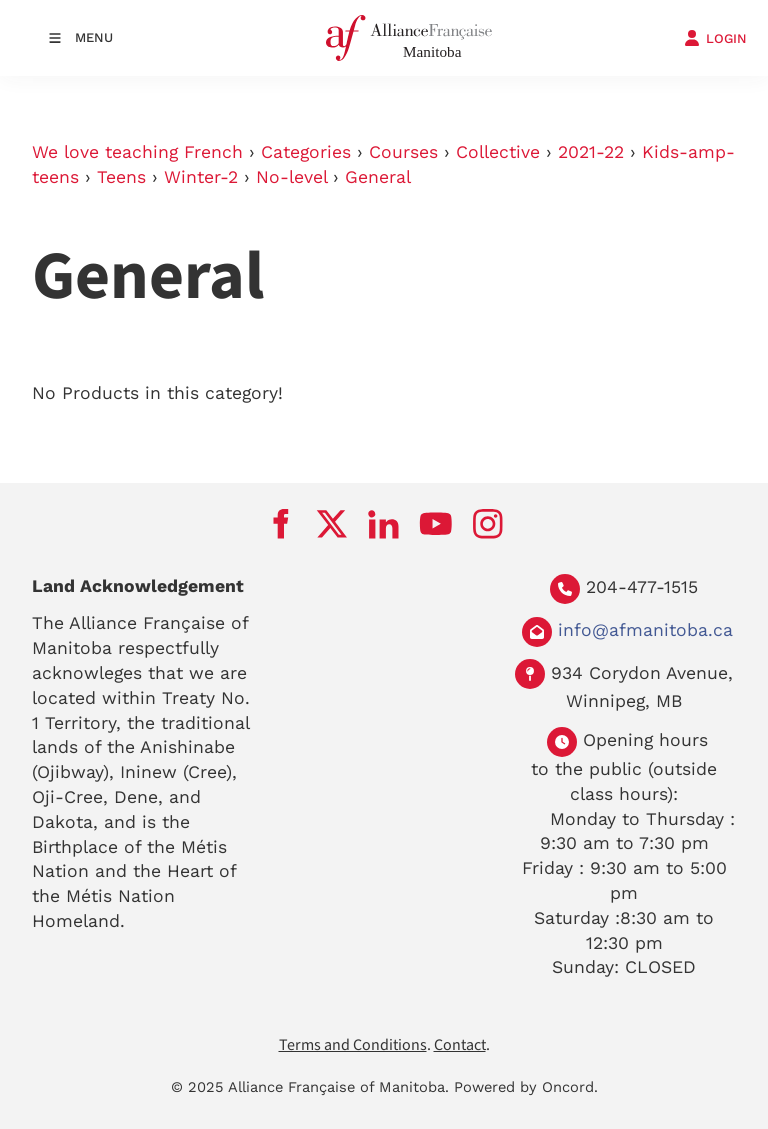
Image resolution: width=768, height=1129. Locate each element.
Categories (306, 152)
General (378, 177)
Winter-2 (201, 177)
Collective (498, 152)
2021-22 (591, 152)
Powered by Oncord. (526, 1087)
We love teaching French (137, 152)
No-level (291, 177)
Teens (121, 177)
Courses (403, 152)
